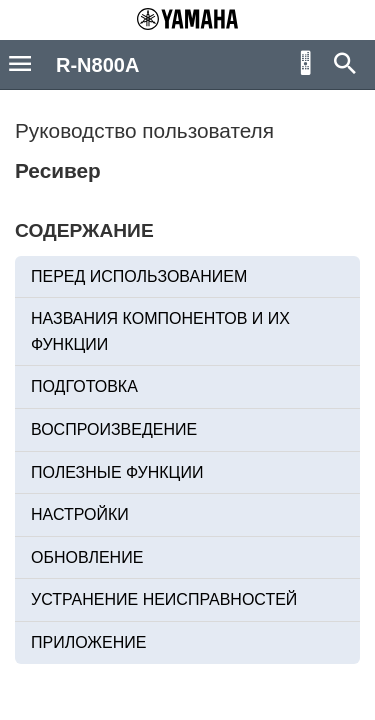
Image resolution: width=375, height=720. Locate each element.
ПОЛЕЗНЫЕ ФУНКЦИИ (117, 472)
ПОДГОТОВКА (84, 386)
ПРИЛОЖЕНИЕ (88, 642)
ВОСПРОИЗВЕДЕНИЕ (114, 429)
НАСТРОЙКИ (80, 514)
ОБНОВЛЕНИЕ (87, 557)
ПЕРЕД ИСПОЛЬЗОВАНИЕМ (139, 276)
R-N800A (97, 65)
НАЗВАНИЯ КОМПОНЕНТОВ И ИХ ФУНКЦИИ (160, 331)
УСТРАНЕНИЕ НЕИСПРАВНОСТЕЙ (164, 599)
